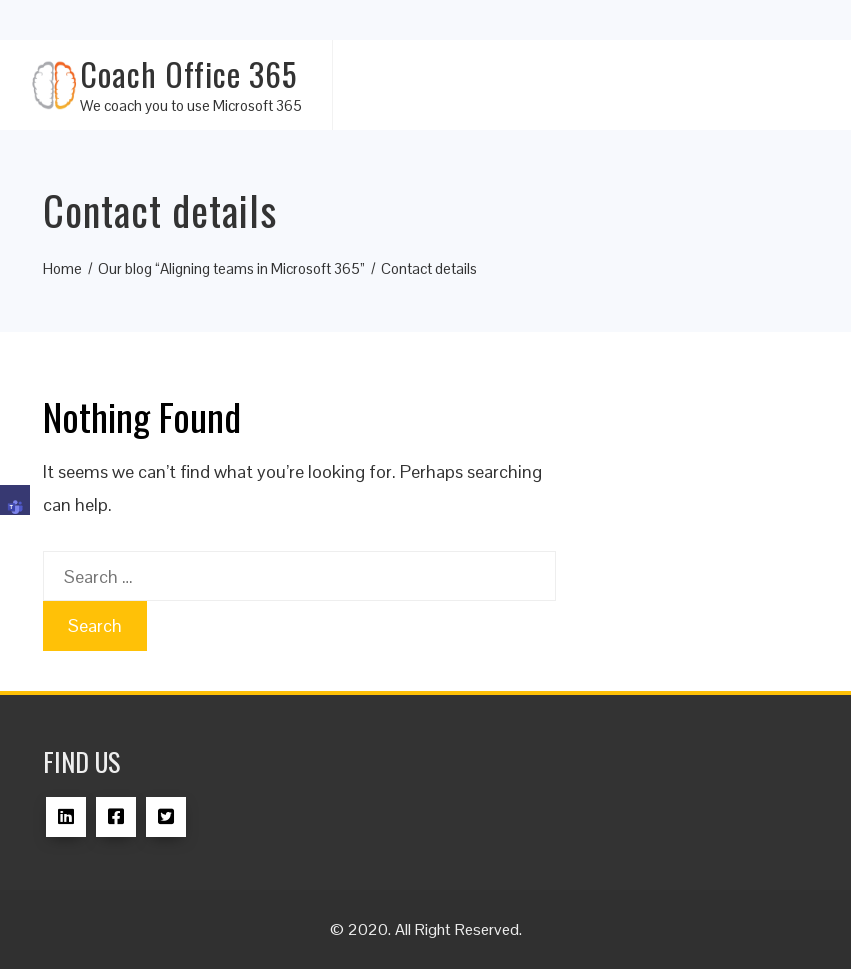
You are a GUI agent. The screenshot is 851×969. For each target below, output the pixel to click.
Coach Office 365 (188, 73)
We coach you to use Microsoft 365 (191, 105)
